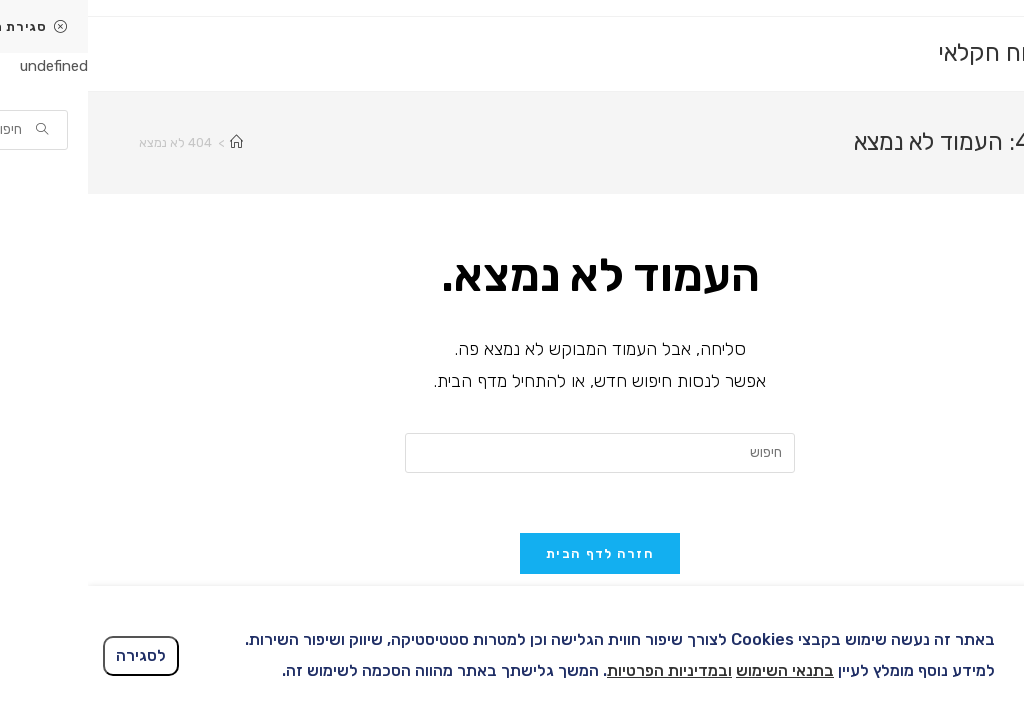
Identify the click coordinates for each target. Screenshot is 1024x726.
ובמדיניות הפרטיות (581, 670)
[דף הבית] (148, 142)
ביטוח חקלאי (911, 53)
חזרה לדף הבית (512, 553)
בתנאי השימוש (697, 670)
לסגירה (53, 655)
